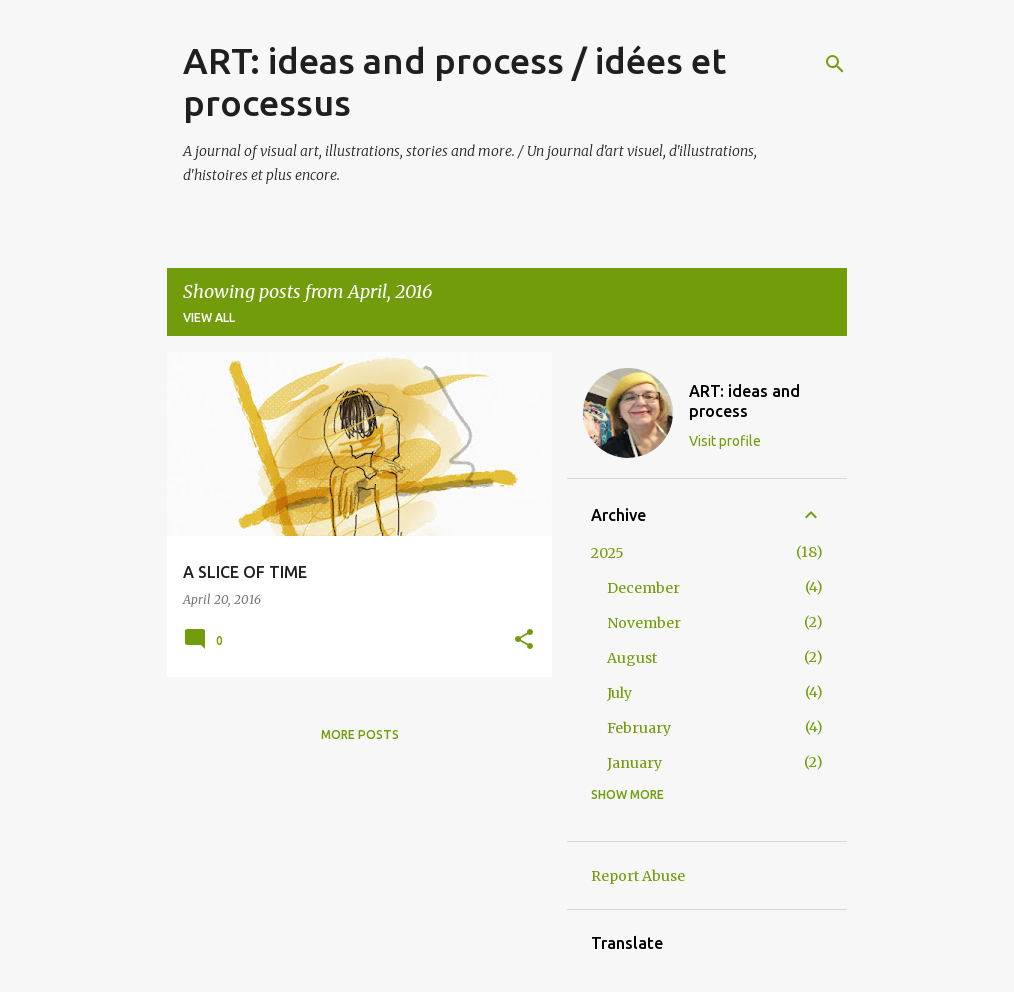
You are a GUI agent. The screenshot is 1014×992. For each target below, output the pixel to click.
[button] (524, 640)
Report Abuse (638, 876)
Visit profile (725, 441)
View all (209, 317)
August (632, 658)
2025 (607, 553)
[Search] (835, 64)
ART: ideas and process (744, 401)
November (644, 623)
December (643, 588)
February (639, 728)
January (634, 763)
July (619, 693)
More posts (360, 734)
